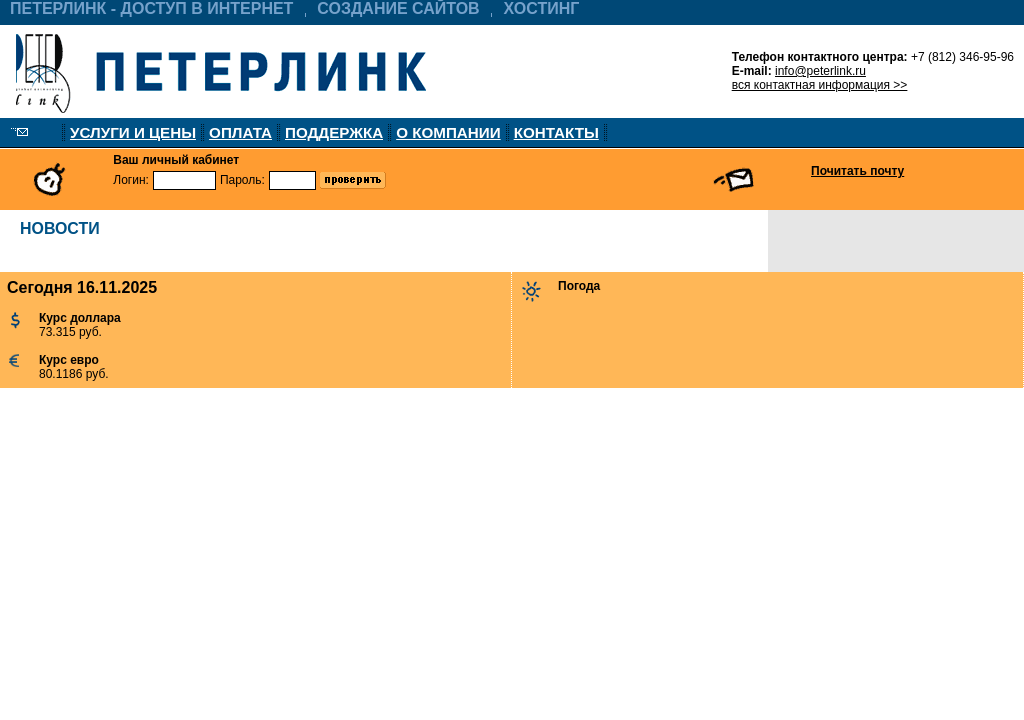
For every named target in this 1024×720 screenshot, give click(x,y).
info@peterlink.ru (820, 71)
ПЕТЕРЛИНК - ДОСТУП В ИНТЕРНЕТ (151, 8)
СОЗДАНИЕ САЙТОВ (398, 8)
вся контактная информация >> (820, 85)
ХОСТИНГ (542, 8)
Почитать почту (857, 171)
